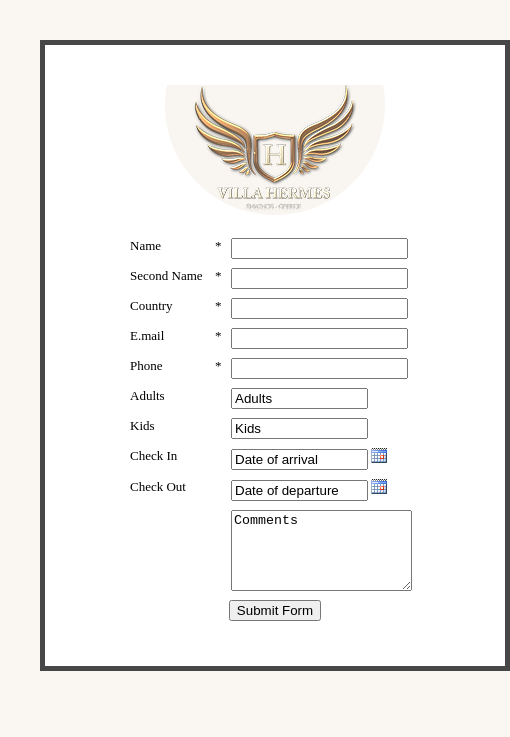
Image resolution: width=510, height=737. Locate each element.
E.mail (147, 346)
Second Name (149, 283)
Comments (319, 569)
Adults (147, 406)
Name (145, 245)
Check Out (158, 497)
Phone (146, 376)
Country (151, 316)
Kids (142, 436)
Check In (153, 466)
